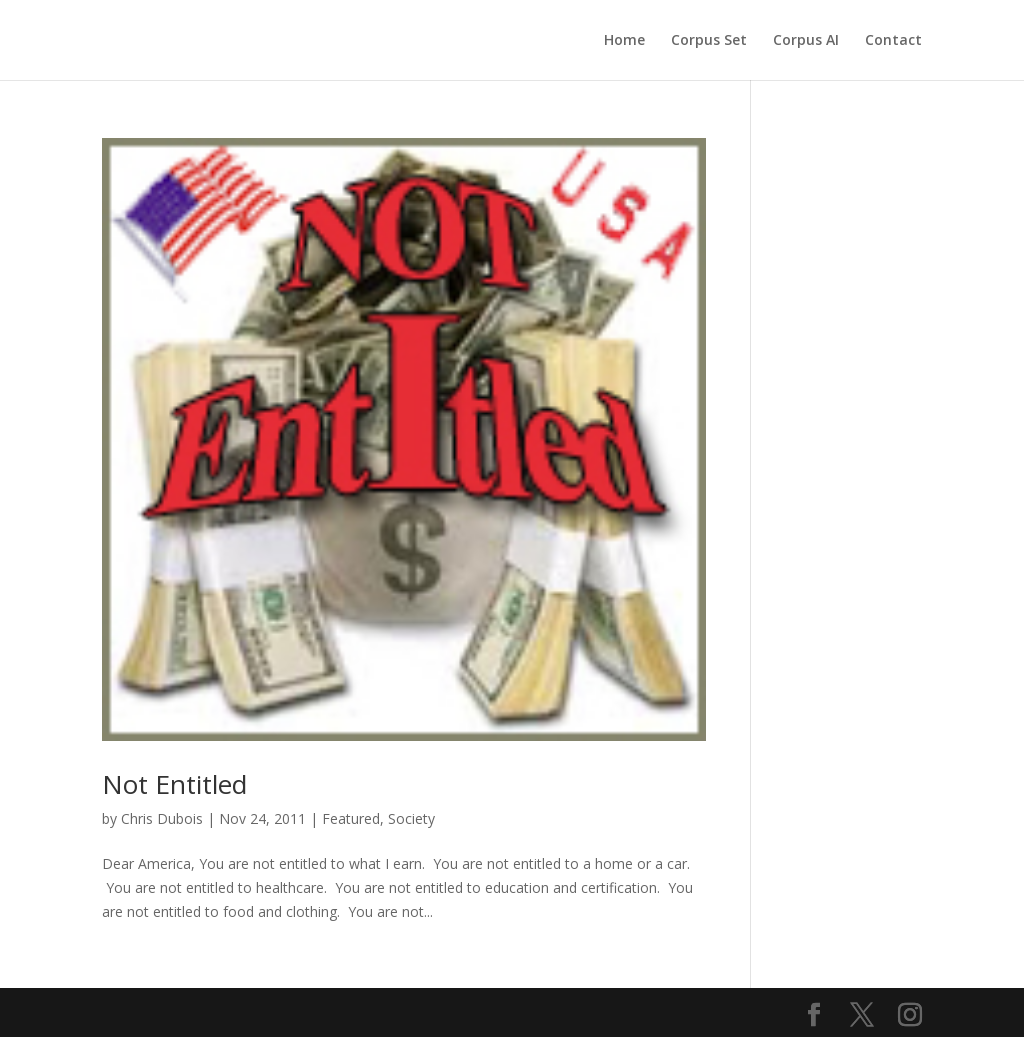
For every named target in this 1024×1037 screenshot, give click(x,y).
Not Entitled (174, 784)
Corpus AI (806, 41)
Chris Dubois (162, 818)
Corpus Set (709, 41)
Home (624, 41)
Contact (893, 41)
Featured (351, 818)
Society (411, 818)
